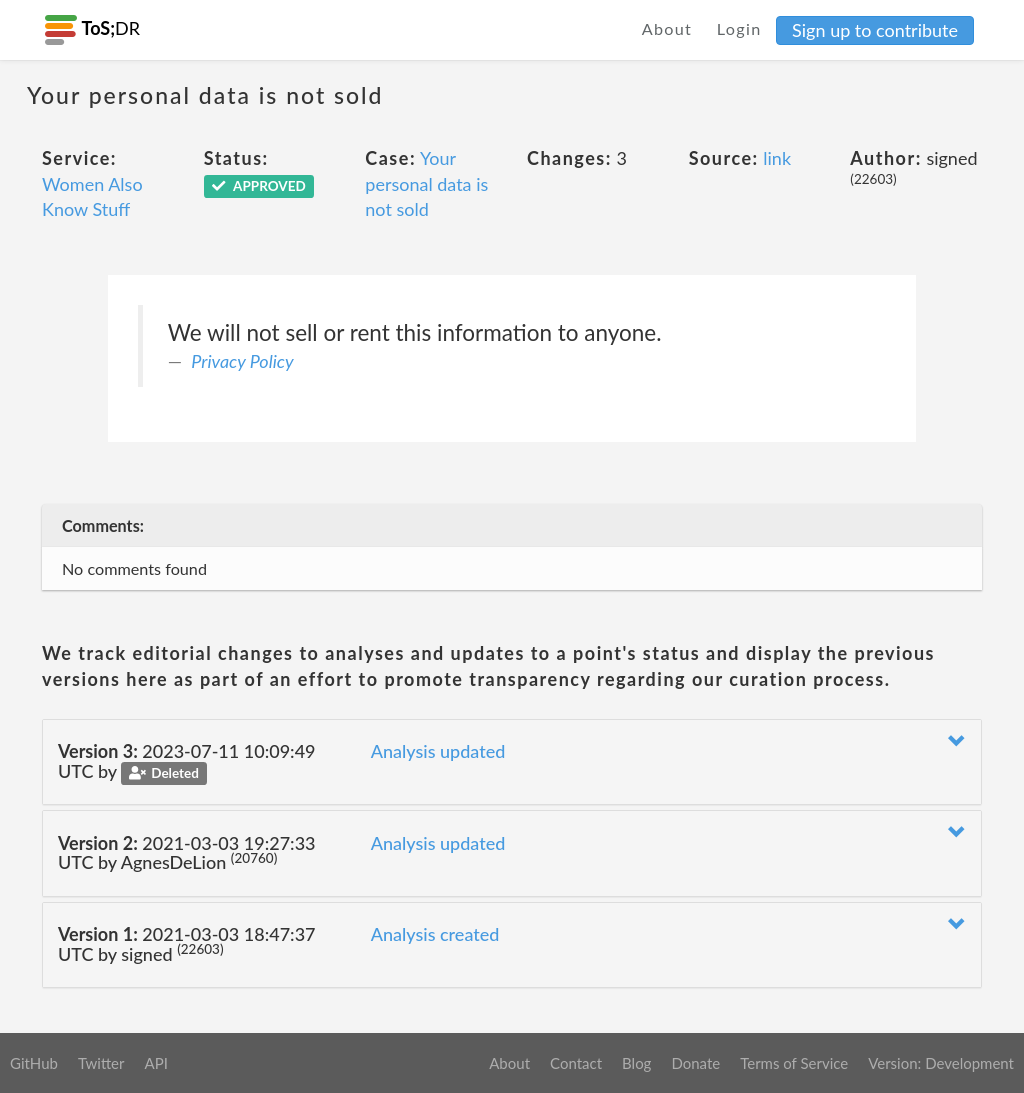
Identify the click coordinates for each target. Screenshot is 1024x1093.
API (155, 1063)
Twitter (101, 1063)
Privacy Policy (242, 361)
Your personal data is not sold (426, 183)
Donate (695, 1063)
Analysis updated (438, 751)
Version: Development (941, 1063)
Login (739, 28)
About (667, 28)
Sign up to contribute (875, 30)
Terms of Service (794, 1063)
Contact (576, 1063)
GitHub (34, 1063)
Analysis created (435, 934)
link (777, 158)
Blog (636, 1063)
